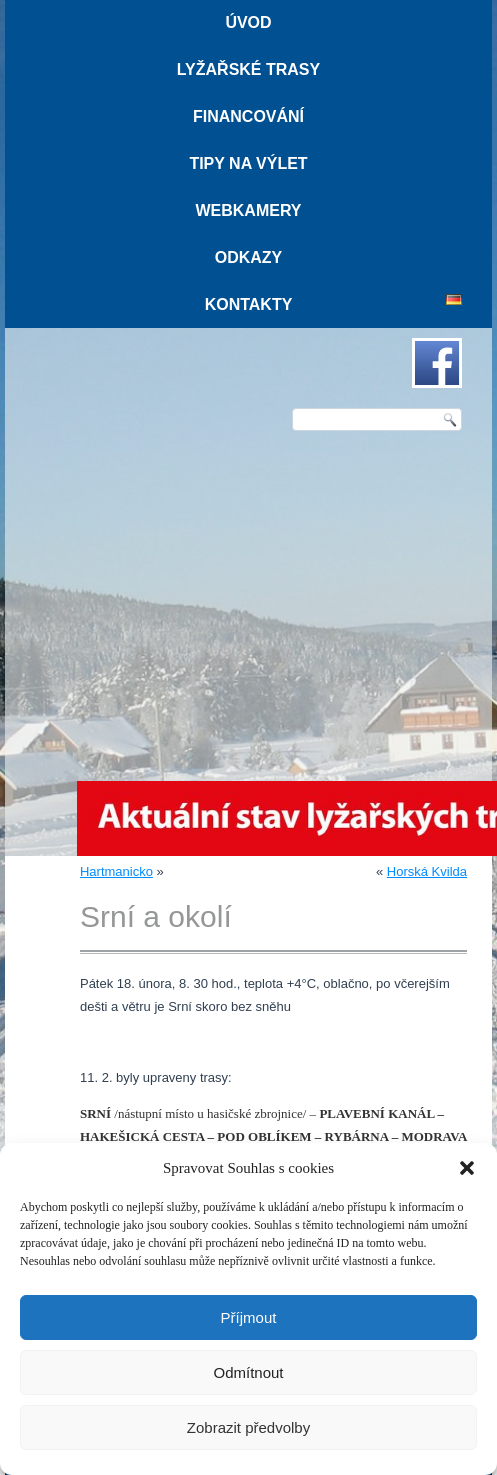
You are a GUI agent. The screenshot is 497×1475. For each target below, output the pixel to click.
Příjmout (249, 1317)
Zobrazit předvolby (248, 1427)
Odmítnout (248, 1372)
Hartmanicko (116, 871)
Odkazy (249, 257)
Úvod (248, 22)
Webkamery (248, 210)
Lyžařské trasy (248, 69)
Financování (248, 116)
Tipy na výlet (248, 163)
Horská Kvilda (427, 871)
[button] (467, 1168)
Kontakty (249, 304)
